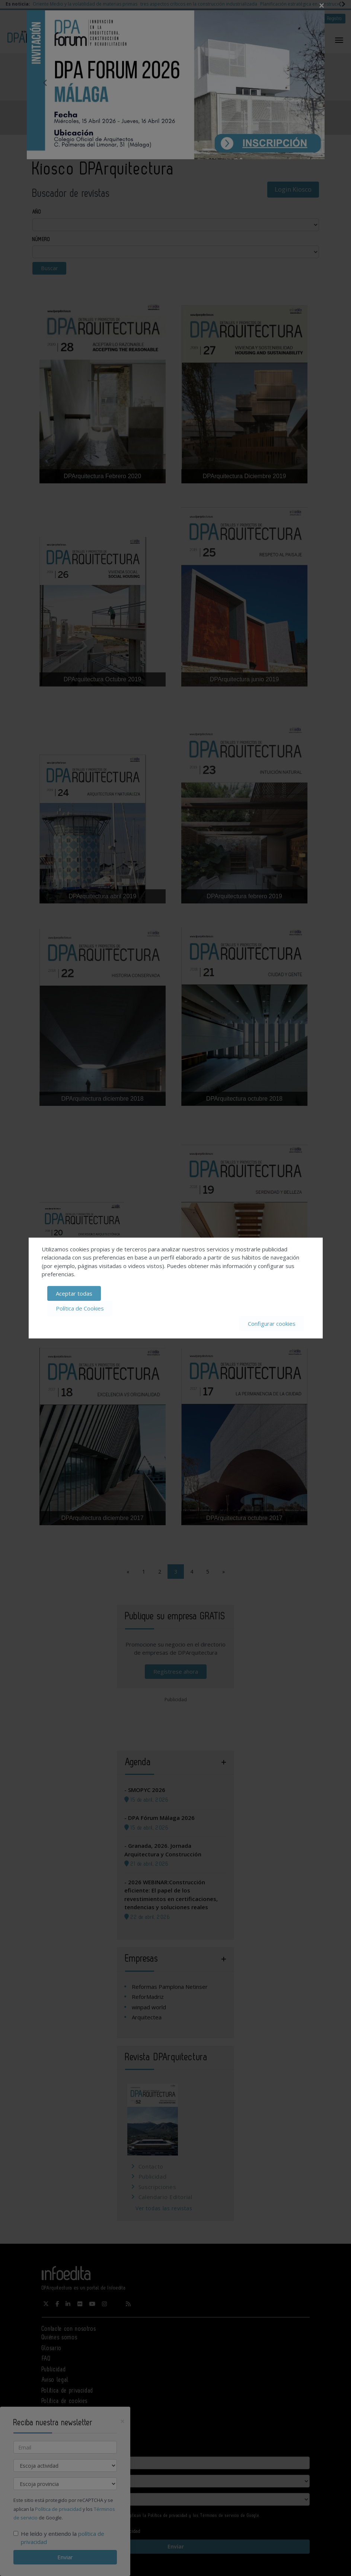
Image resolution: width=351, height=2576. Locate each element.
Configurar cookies (272, 1323)
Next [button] (306, 82)
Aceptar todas (74, 1293)
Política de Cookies (80, 1308)
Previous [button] (45, 82)
